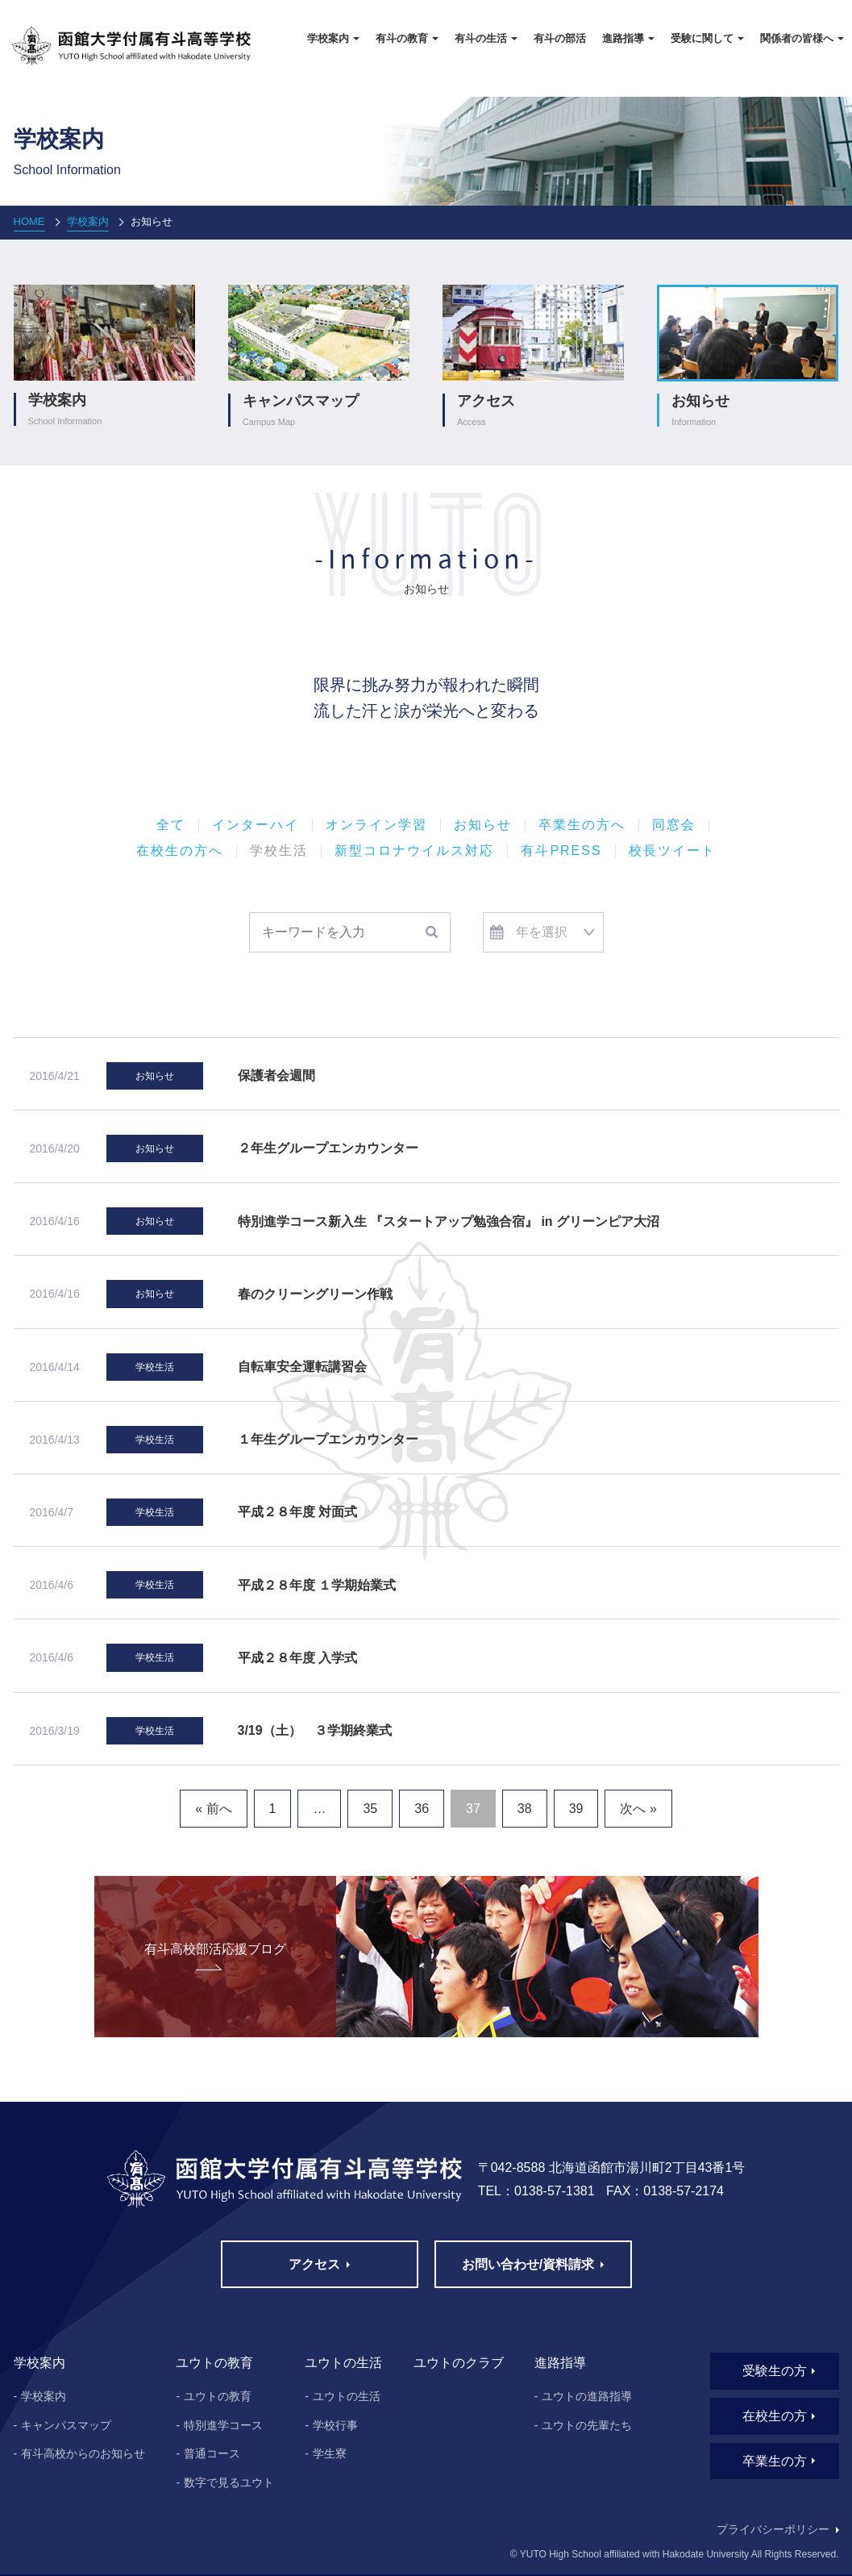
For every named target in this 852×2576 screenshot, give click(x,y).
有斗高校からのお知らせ (83, 2453)
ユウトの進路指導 (587, 2396)
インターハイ (255, 825)
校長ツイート (672, 850)
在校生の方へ (179, 850)
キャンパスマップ (66, 2425)
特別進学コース (223, 2425)
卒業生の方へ (581, 825)
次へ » (638, 1808)
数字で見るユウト (229, 2482)
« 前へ (213, 1808)
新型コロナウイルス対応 (414, 850)
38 (524, 1808)
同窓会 (674, 825)
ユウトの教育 (217, 2396)
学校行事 (335, 2425)
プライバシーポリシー (773, 2529)
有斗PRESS (561, 850)
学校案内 (88, 221)
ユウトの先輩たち (587, 2425)
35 (370, 1808)
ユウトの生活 (346, 2396)
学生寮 (330, 2453)
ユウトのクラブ (459, 2363)
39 (576, 1808)
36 (421, 1808)
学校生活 (279, 850)
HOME (29, 221)
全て (170, 825)
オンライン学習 (376, 825)
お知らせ (483, 825)
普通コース (212, 2453)
